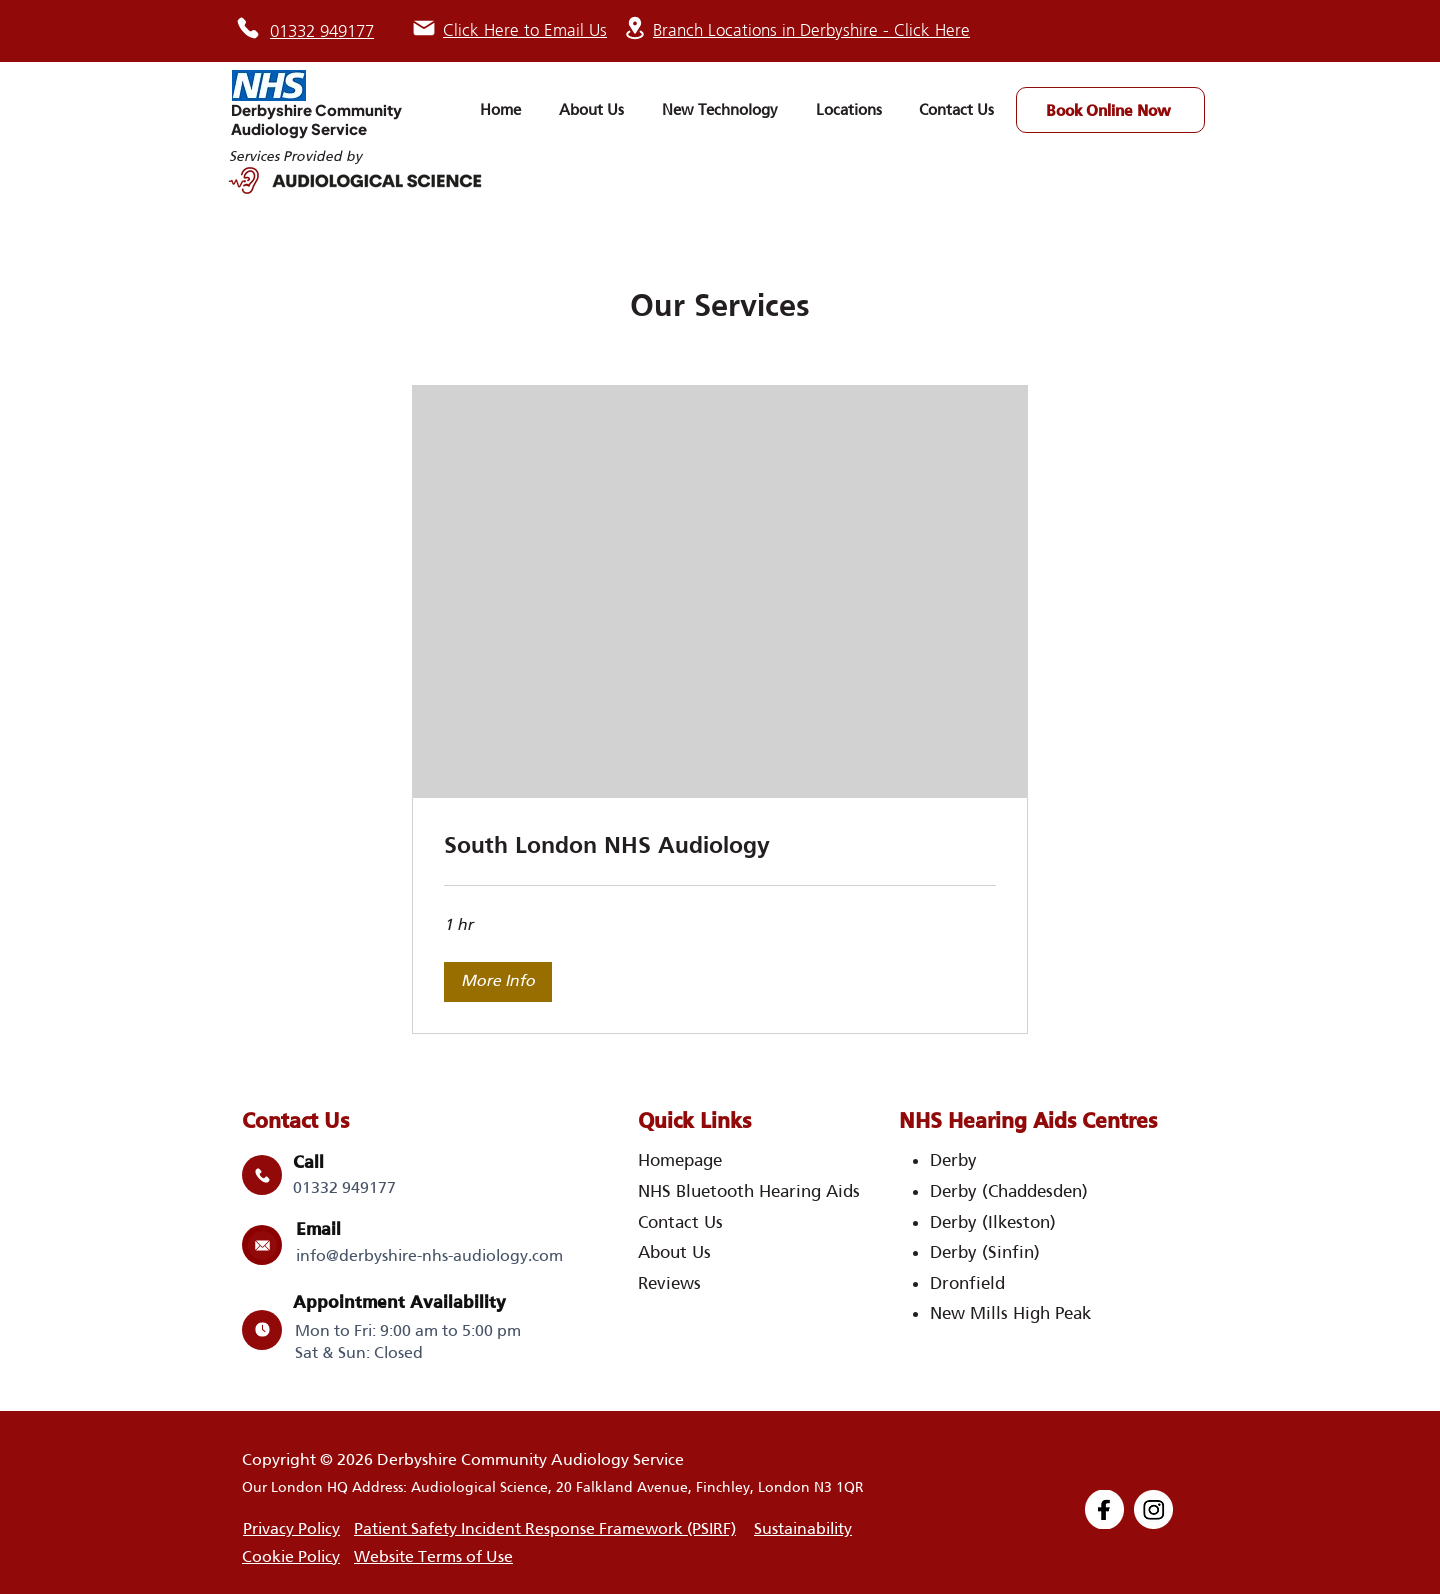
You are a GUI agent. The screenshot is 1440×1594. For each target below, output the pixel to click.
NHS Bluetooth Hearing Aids (749, 1191)
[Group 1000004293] (1104, 1509)
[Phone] (247, 28)
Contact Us (680, 1222)
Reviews (669, 1283)
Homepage (680, 1160)
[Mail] (424, 28)
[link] (720, 845)
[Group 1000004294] (1153, 1509)
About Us (674, 1252)
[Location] (635, 27)
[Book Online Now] (1110, 110)
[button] (498, 982)
